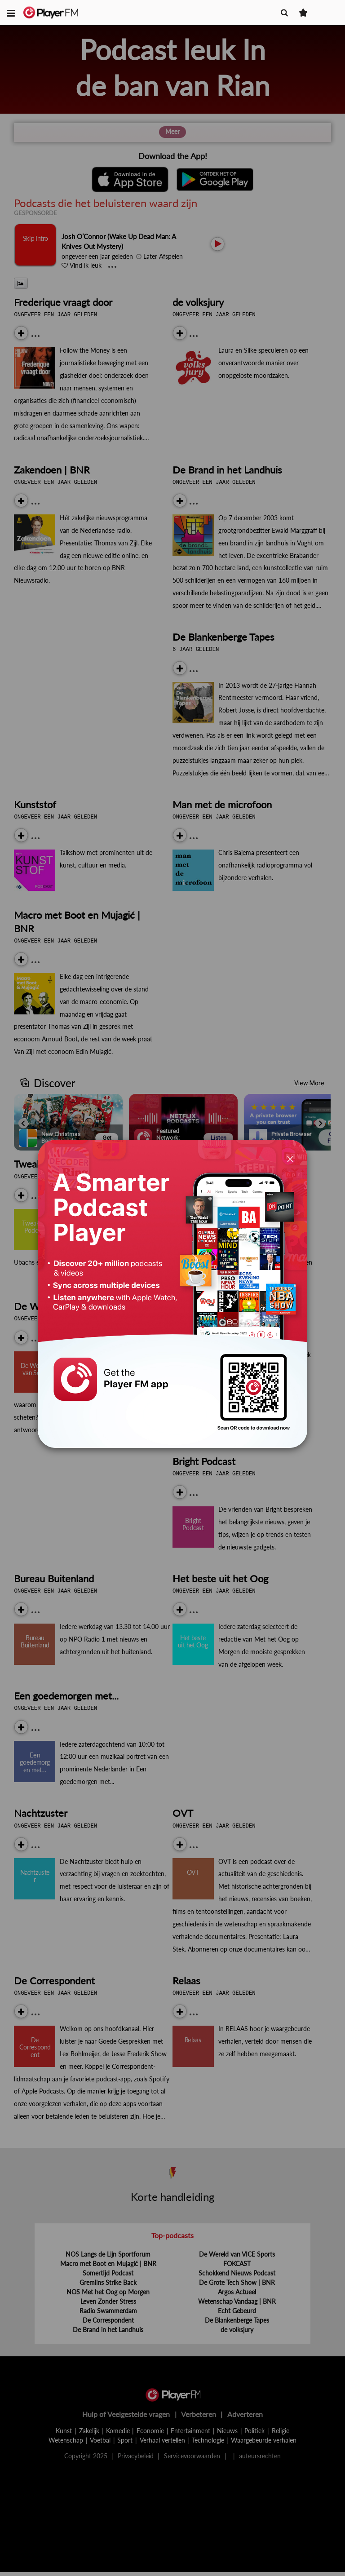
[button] (11, 13)
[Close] (290, 1159)
